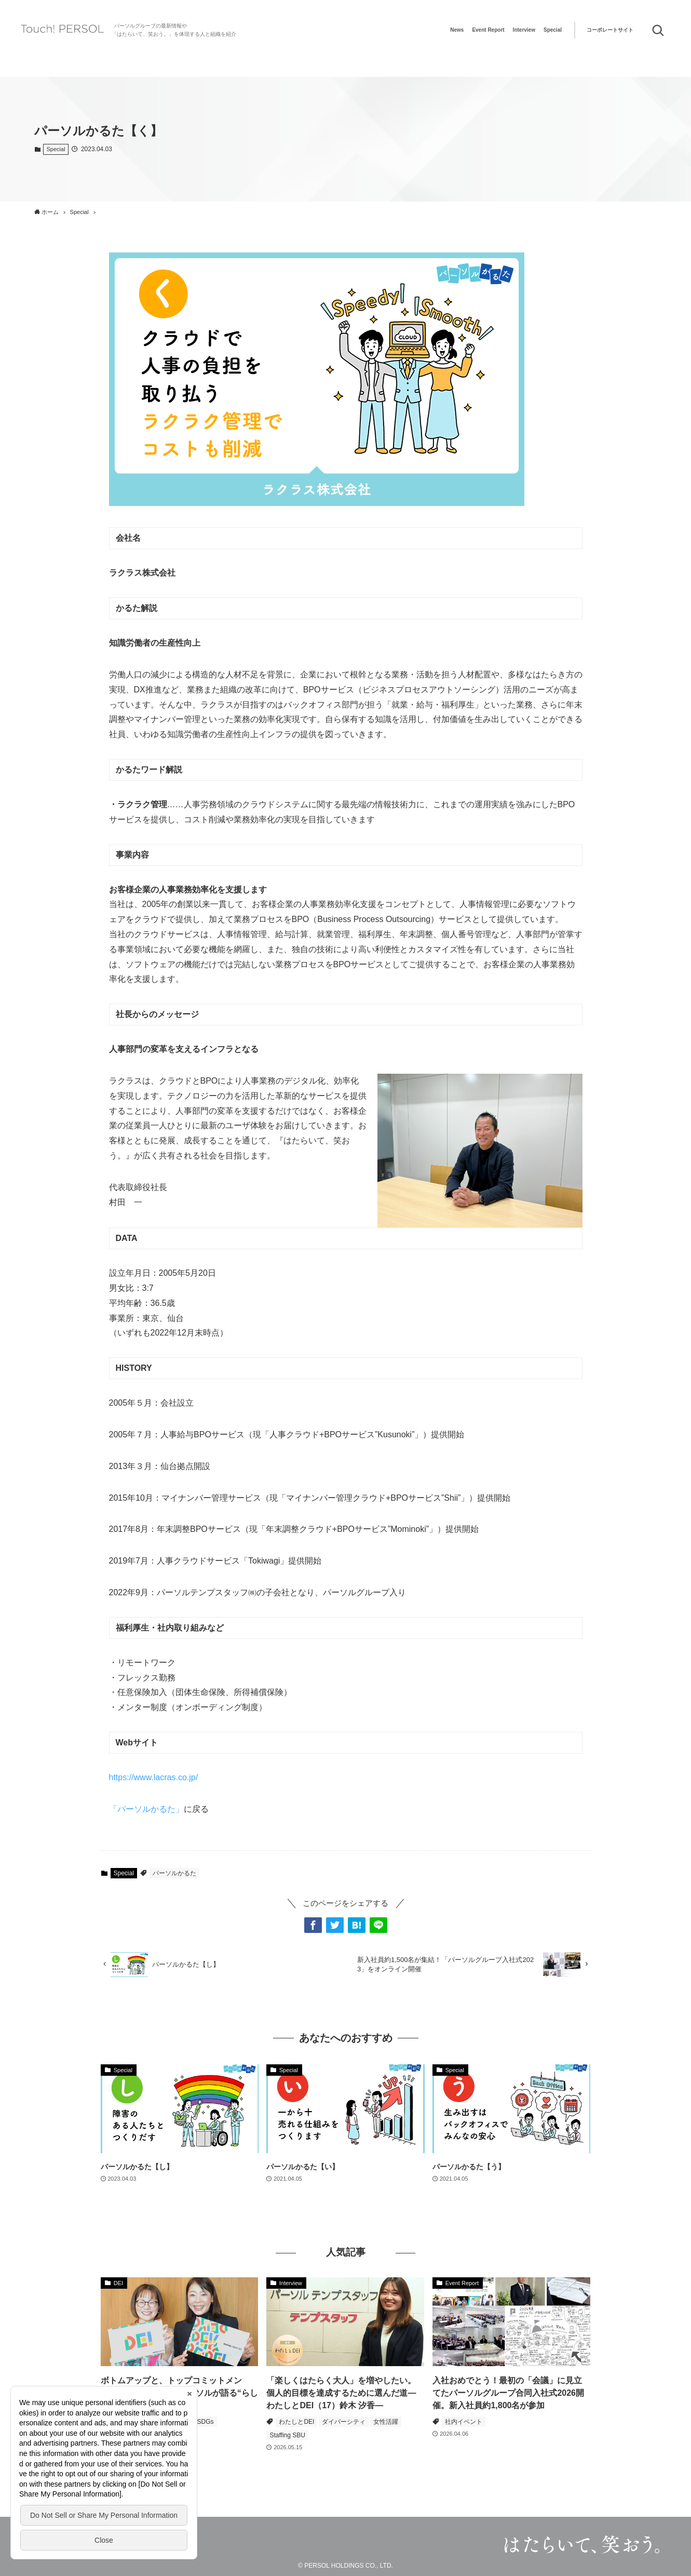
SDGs (205, 2421)
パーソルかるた (174, 1873)
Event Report (488, 30)
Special (553, 30)
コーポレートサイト (610, 30)
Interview (524, 30)
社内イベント (463, 2421)
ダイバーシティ (343, 2421)
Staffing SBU (287, 2435)
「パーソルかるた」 (146, 1809)
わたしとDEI (296, 2421)
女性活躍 (385, 2421)
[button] (313, 1925)
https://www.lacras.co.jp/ (153, 1777)
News (457, 30)
